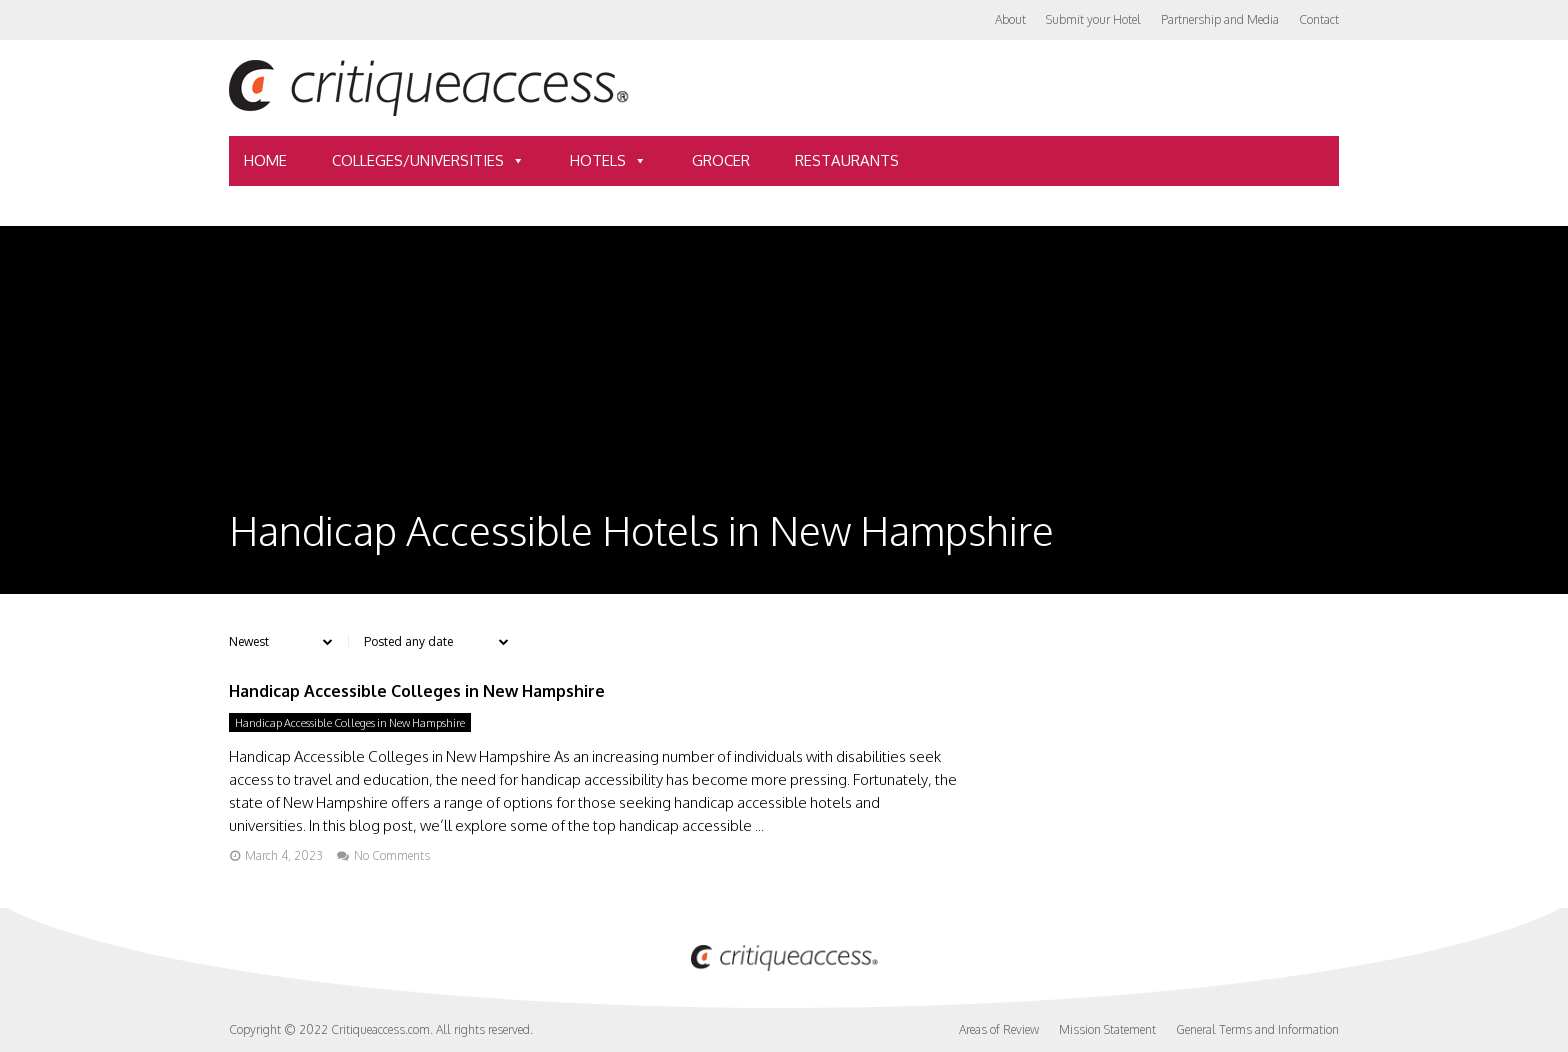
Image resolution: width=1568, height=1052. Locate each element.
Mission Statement (1107, 1029)
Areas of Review (999, 1029)
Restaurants (847, 160)
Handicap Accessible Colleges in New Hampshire (417, 691)
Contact (1319, 19)
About (1010, 19)
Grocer (721, 160)
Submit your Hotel (1093, 19)
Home (265, 160)
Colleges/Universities (428, 161)
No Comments (392, 855)
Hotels (608, 161)
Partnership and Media (1220, 19)
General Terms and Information (1257, 1029)
